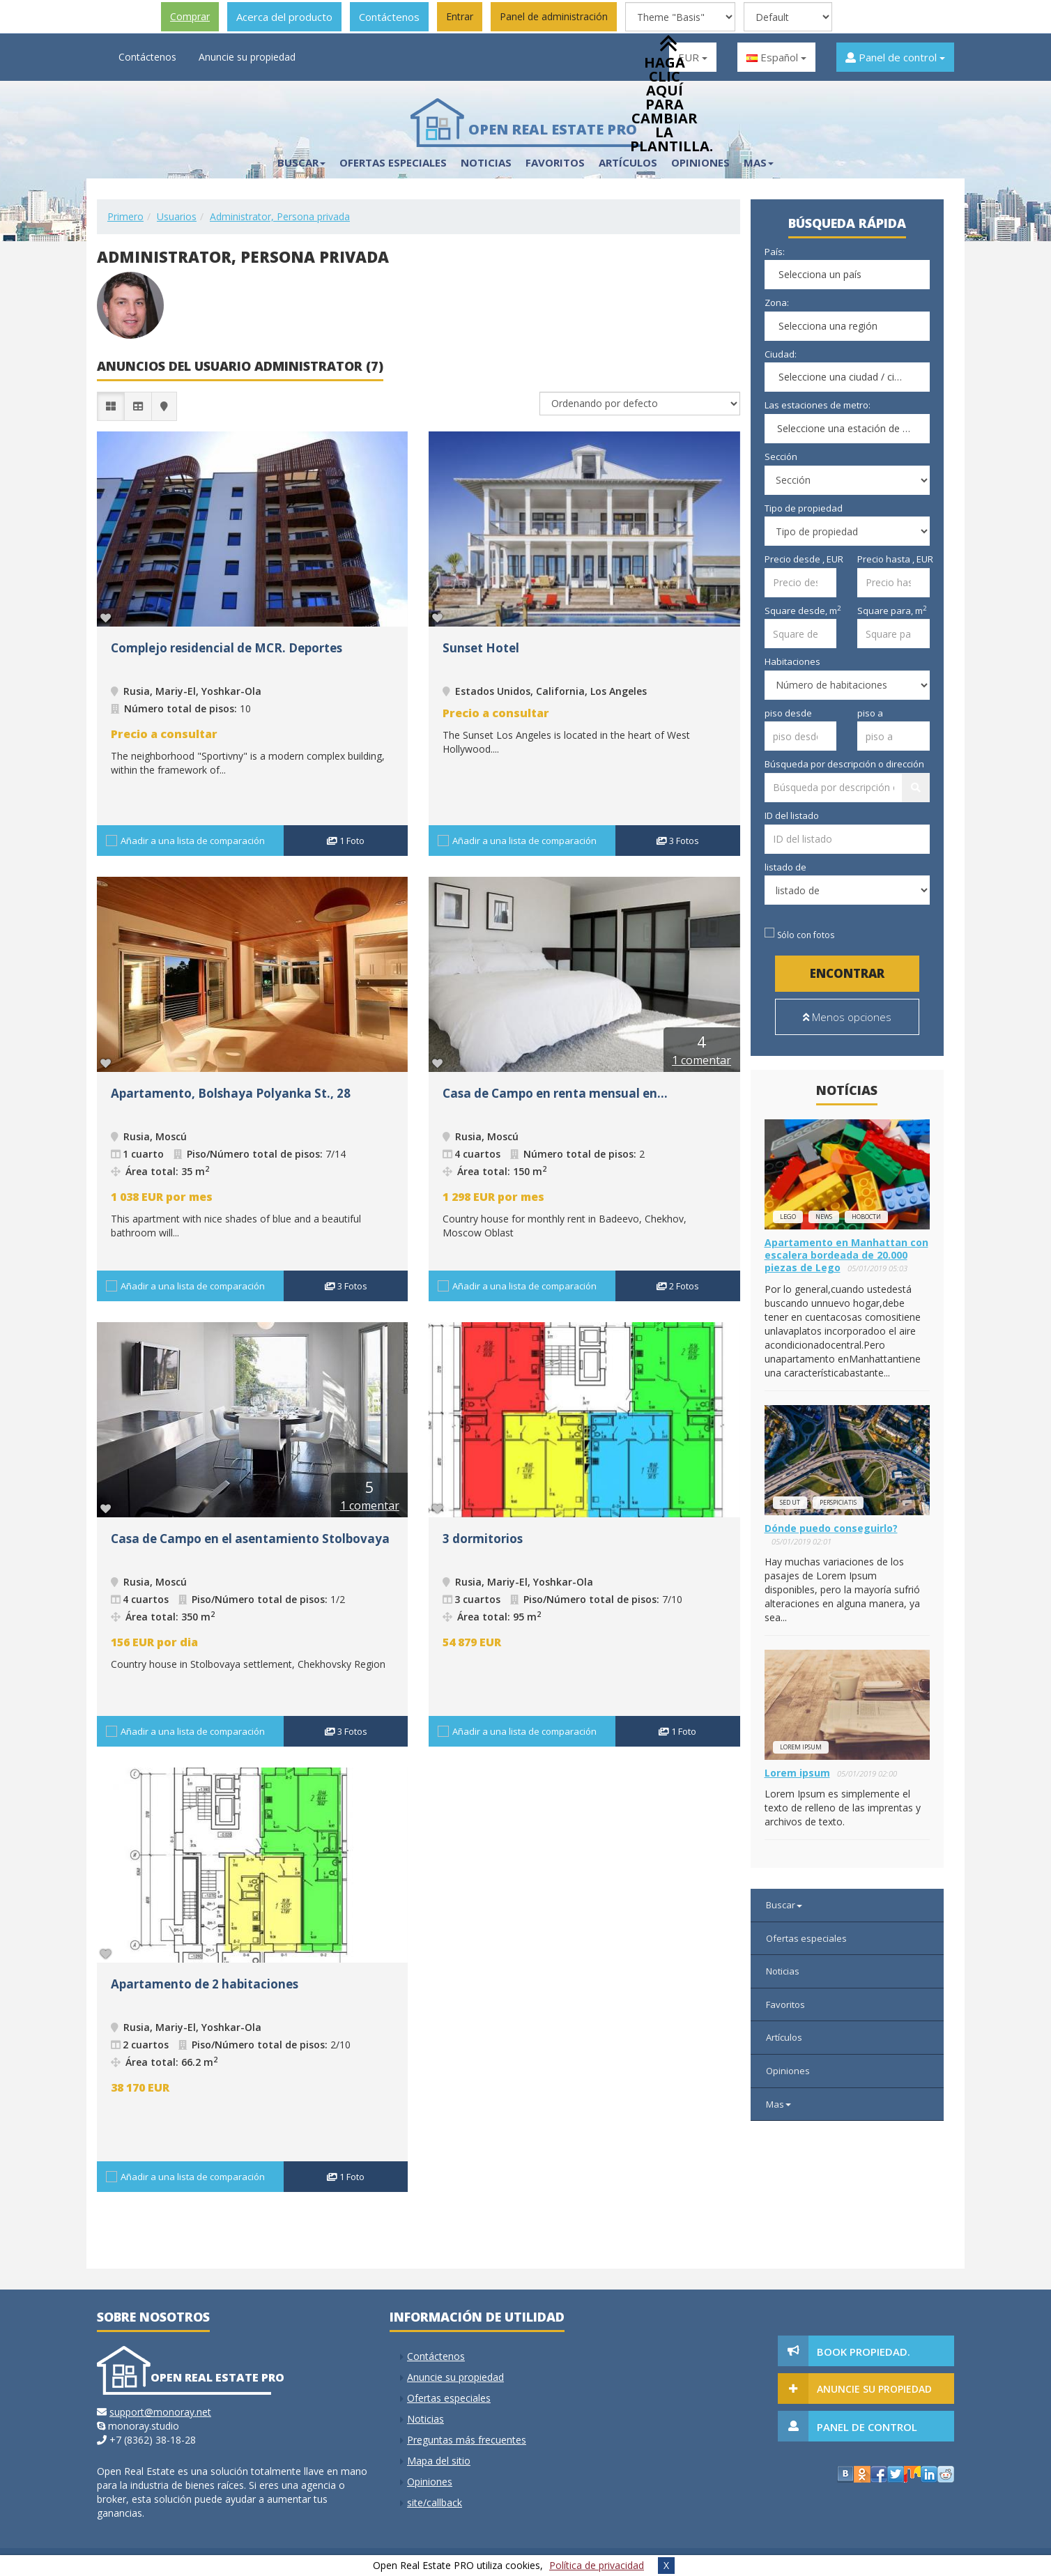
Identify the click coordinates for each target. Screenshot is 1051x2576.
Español (776, 57)
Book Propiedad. (863, 2352)
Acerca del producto (284, 17)
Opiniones (788, 2070)
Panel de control (895, 57)
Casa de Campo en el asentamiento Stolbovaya (250, 1539)
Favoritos (555, 162)
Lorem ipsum (801, 1746)
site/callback (434, 2502)
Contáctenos (389, 17)
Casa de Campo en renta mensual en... (555, 1093)
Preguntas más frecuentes (466, 2439)
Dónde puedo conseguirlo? (831, 1528)
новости (866, 1216)
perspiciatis (838, 1502)
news (823, 1216)
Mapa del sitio (438, 2460)
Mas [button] (759, 162)
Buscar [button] (301, 162)
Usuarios (177, 216)
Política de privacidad (596, 2565)
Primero (125, 216)
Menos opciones (847, 1017)
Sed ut (790, 1502)
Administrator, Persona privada (280, 216)
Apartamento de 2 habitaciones (204, 1984)
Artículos (784, 2037)
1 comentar (701, 1060)
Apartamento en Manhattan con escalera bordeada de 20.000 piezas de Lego (846, 1255)
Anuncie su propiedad (247, 56)
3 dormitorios (483, 1539)
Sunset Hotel (481, 648)
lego (788, 1216)
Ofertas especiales (393, 162)
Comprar (190, 16)
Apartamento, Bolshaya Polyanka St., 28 (231, 1093)
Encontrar (847, 973)
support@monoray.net (160, 2411)
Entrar (459, 16)
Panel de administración (554, 16)
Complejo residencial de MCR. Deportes (226, 648)
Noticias (486, 162)
